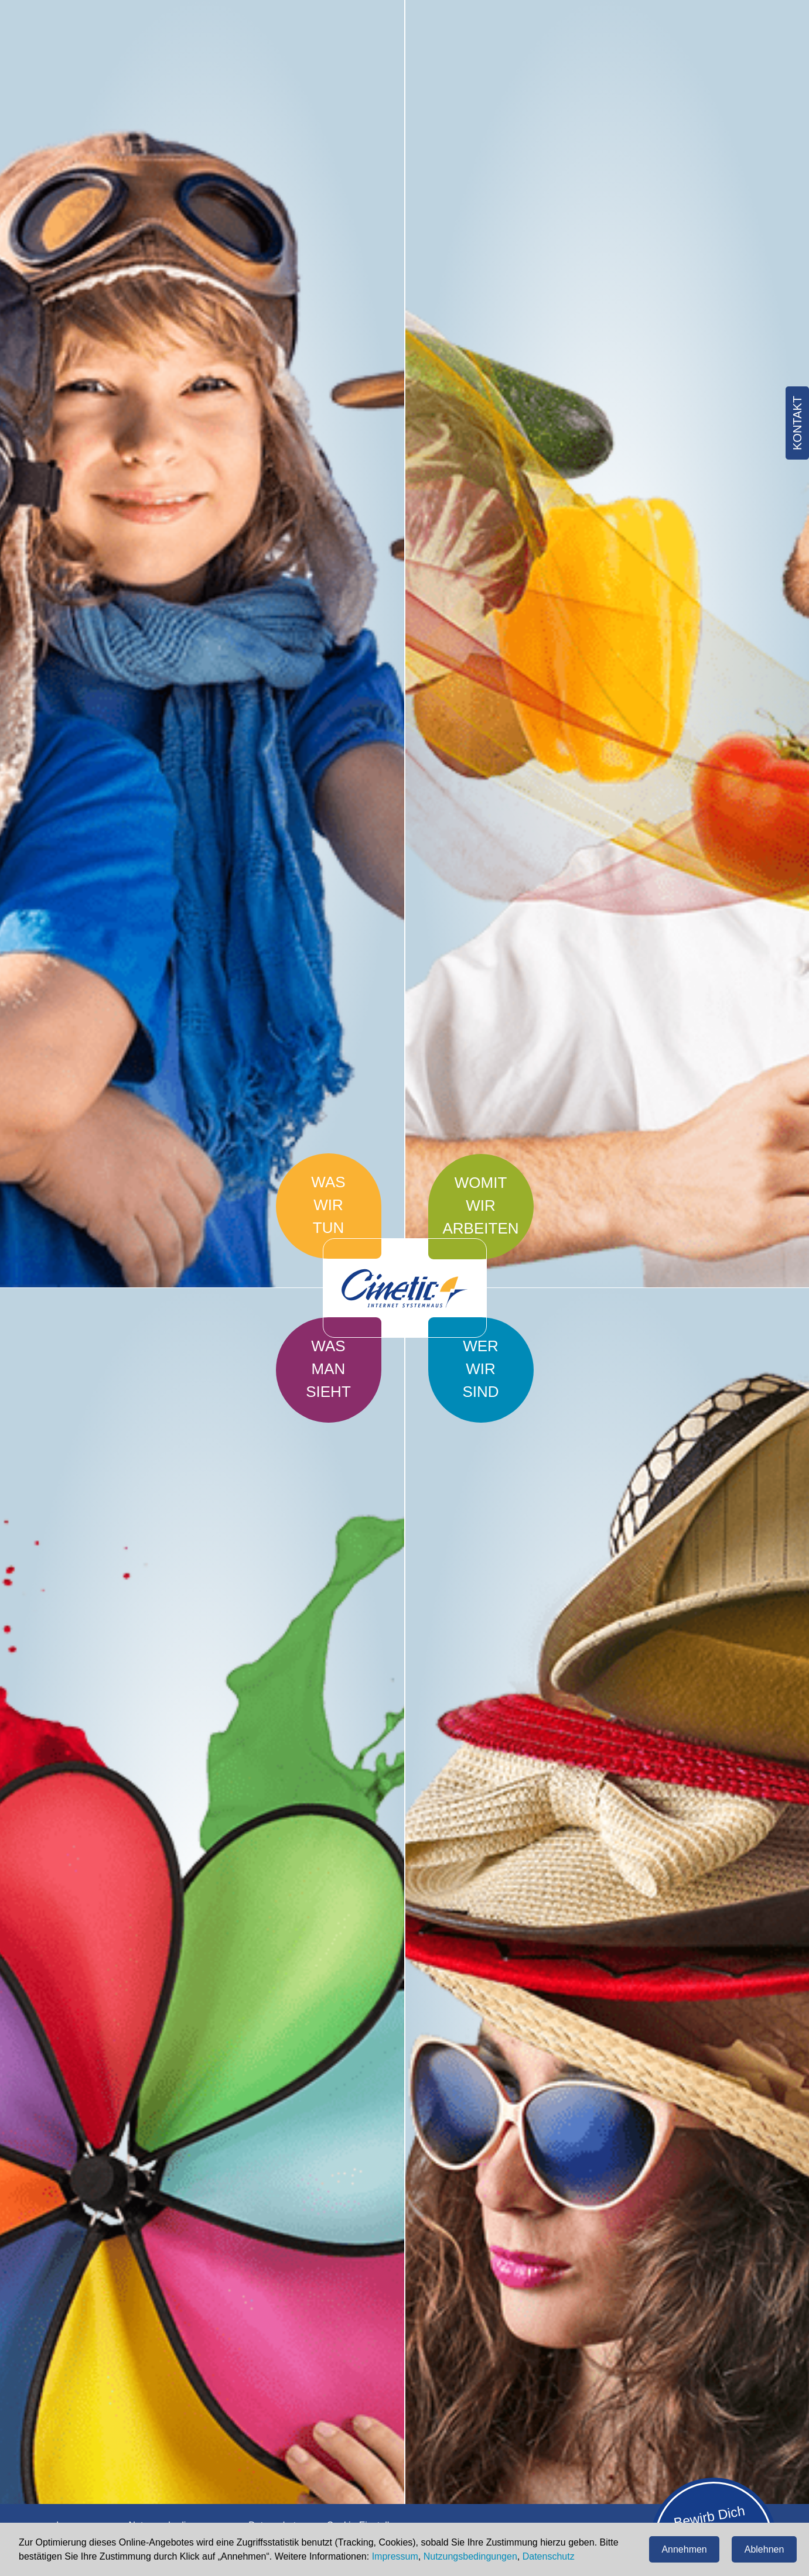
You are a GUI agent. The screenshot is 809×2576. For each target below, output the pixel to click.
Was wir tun (328, 1204)
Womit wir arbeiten (480, 1205)
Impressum (395, 2556)
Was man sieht (328, 1368)
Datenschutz (549, 2556)
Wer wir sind (480, 1368)
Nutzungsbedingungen (470, 2556)
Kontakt (797, 423)
